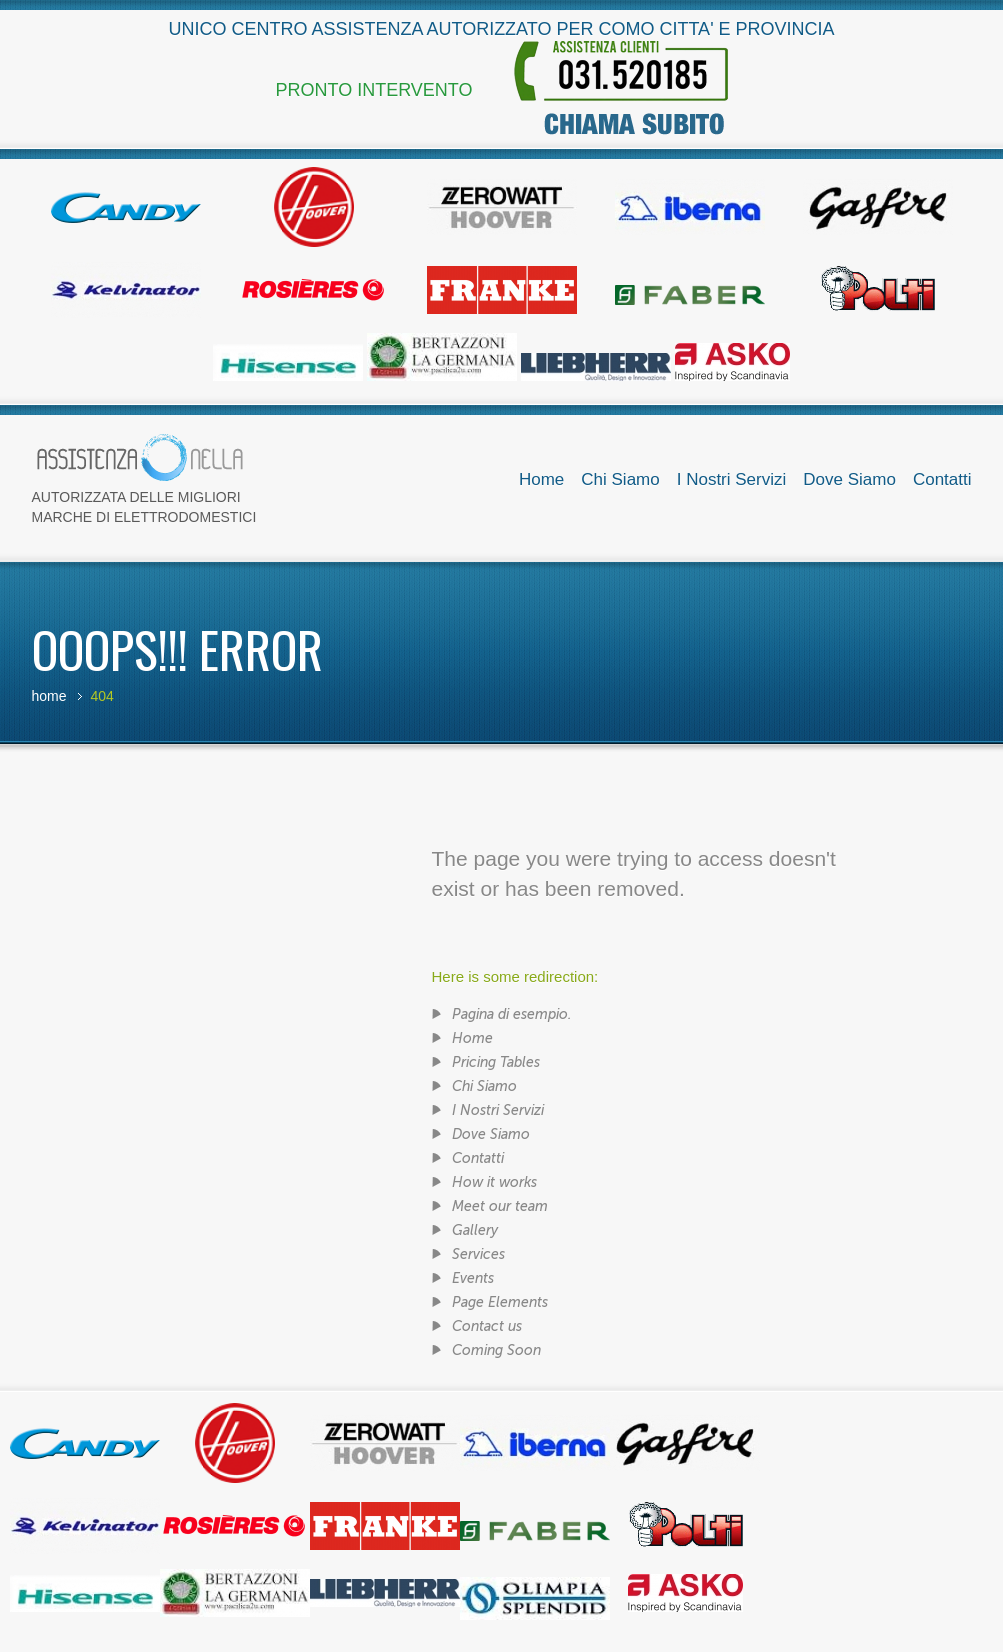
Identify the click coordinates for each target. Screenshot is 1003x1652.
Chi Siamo (620, 479)
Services (478, 1254)
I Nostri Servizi (732, 479)
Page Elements (500, 1302)
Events (473, 1278)
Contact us (487, 1326)
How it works (494, 1182)
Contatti (942, 479)
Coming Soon (496, 1350)
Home (541, 479)
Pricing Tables (496, 1062)
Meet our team (500, 1206)
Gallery (475, 1230)
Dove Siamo (849, 479)
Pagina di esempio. (512, 1014)
